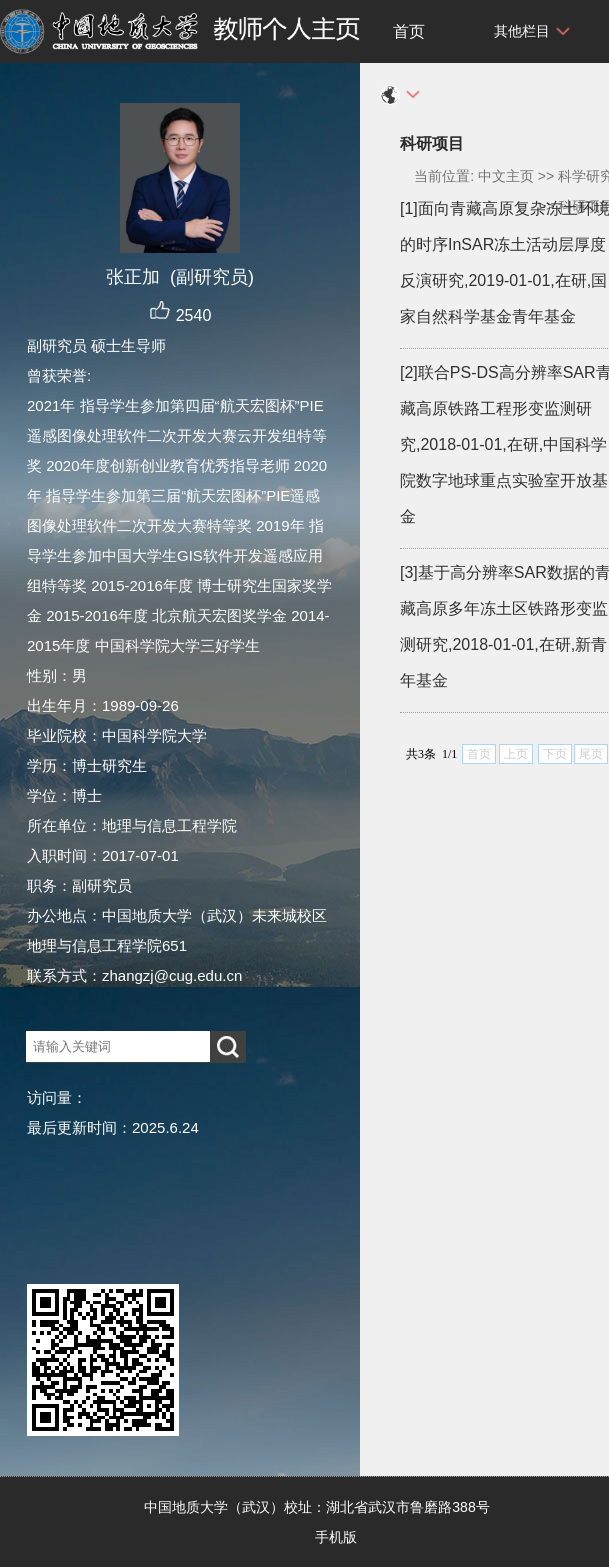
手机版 (336, 1537)
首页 (409, 31)
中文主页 (506, 176)
